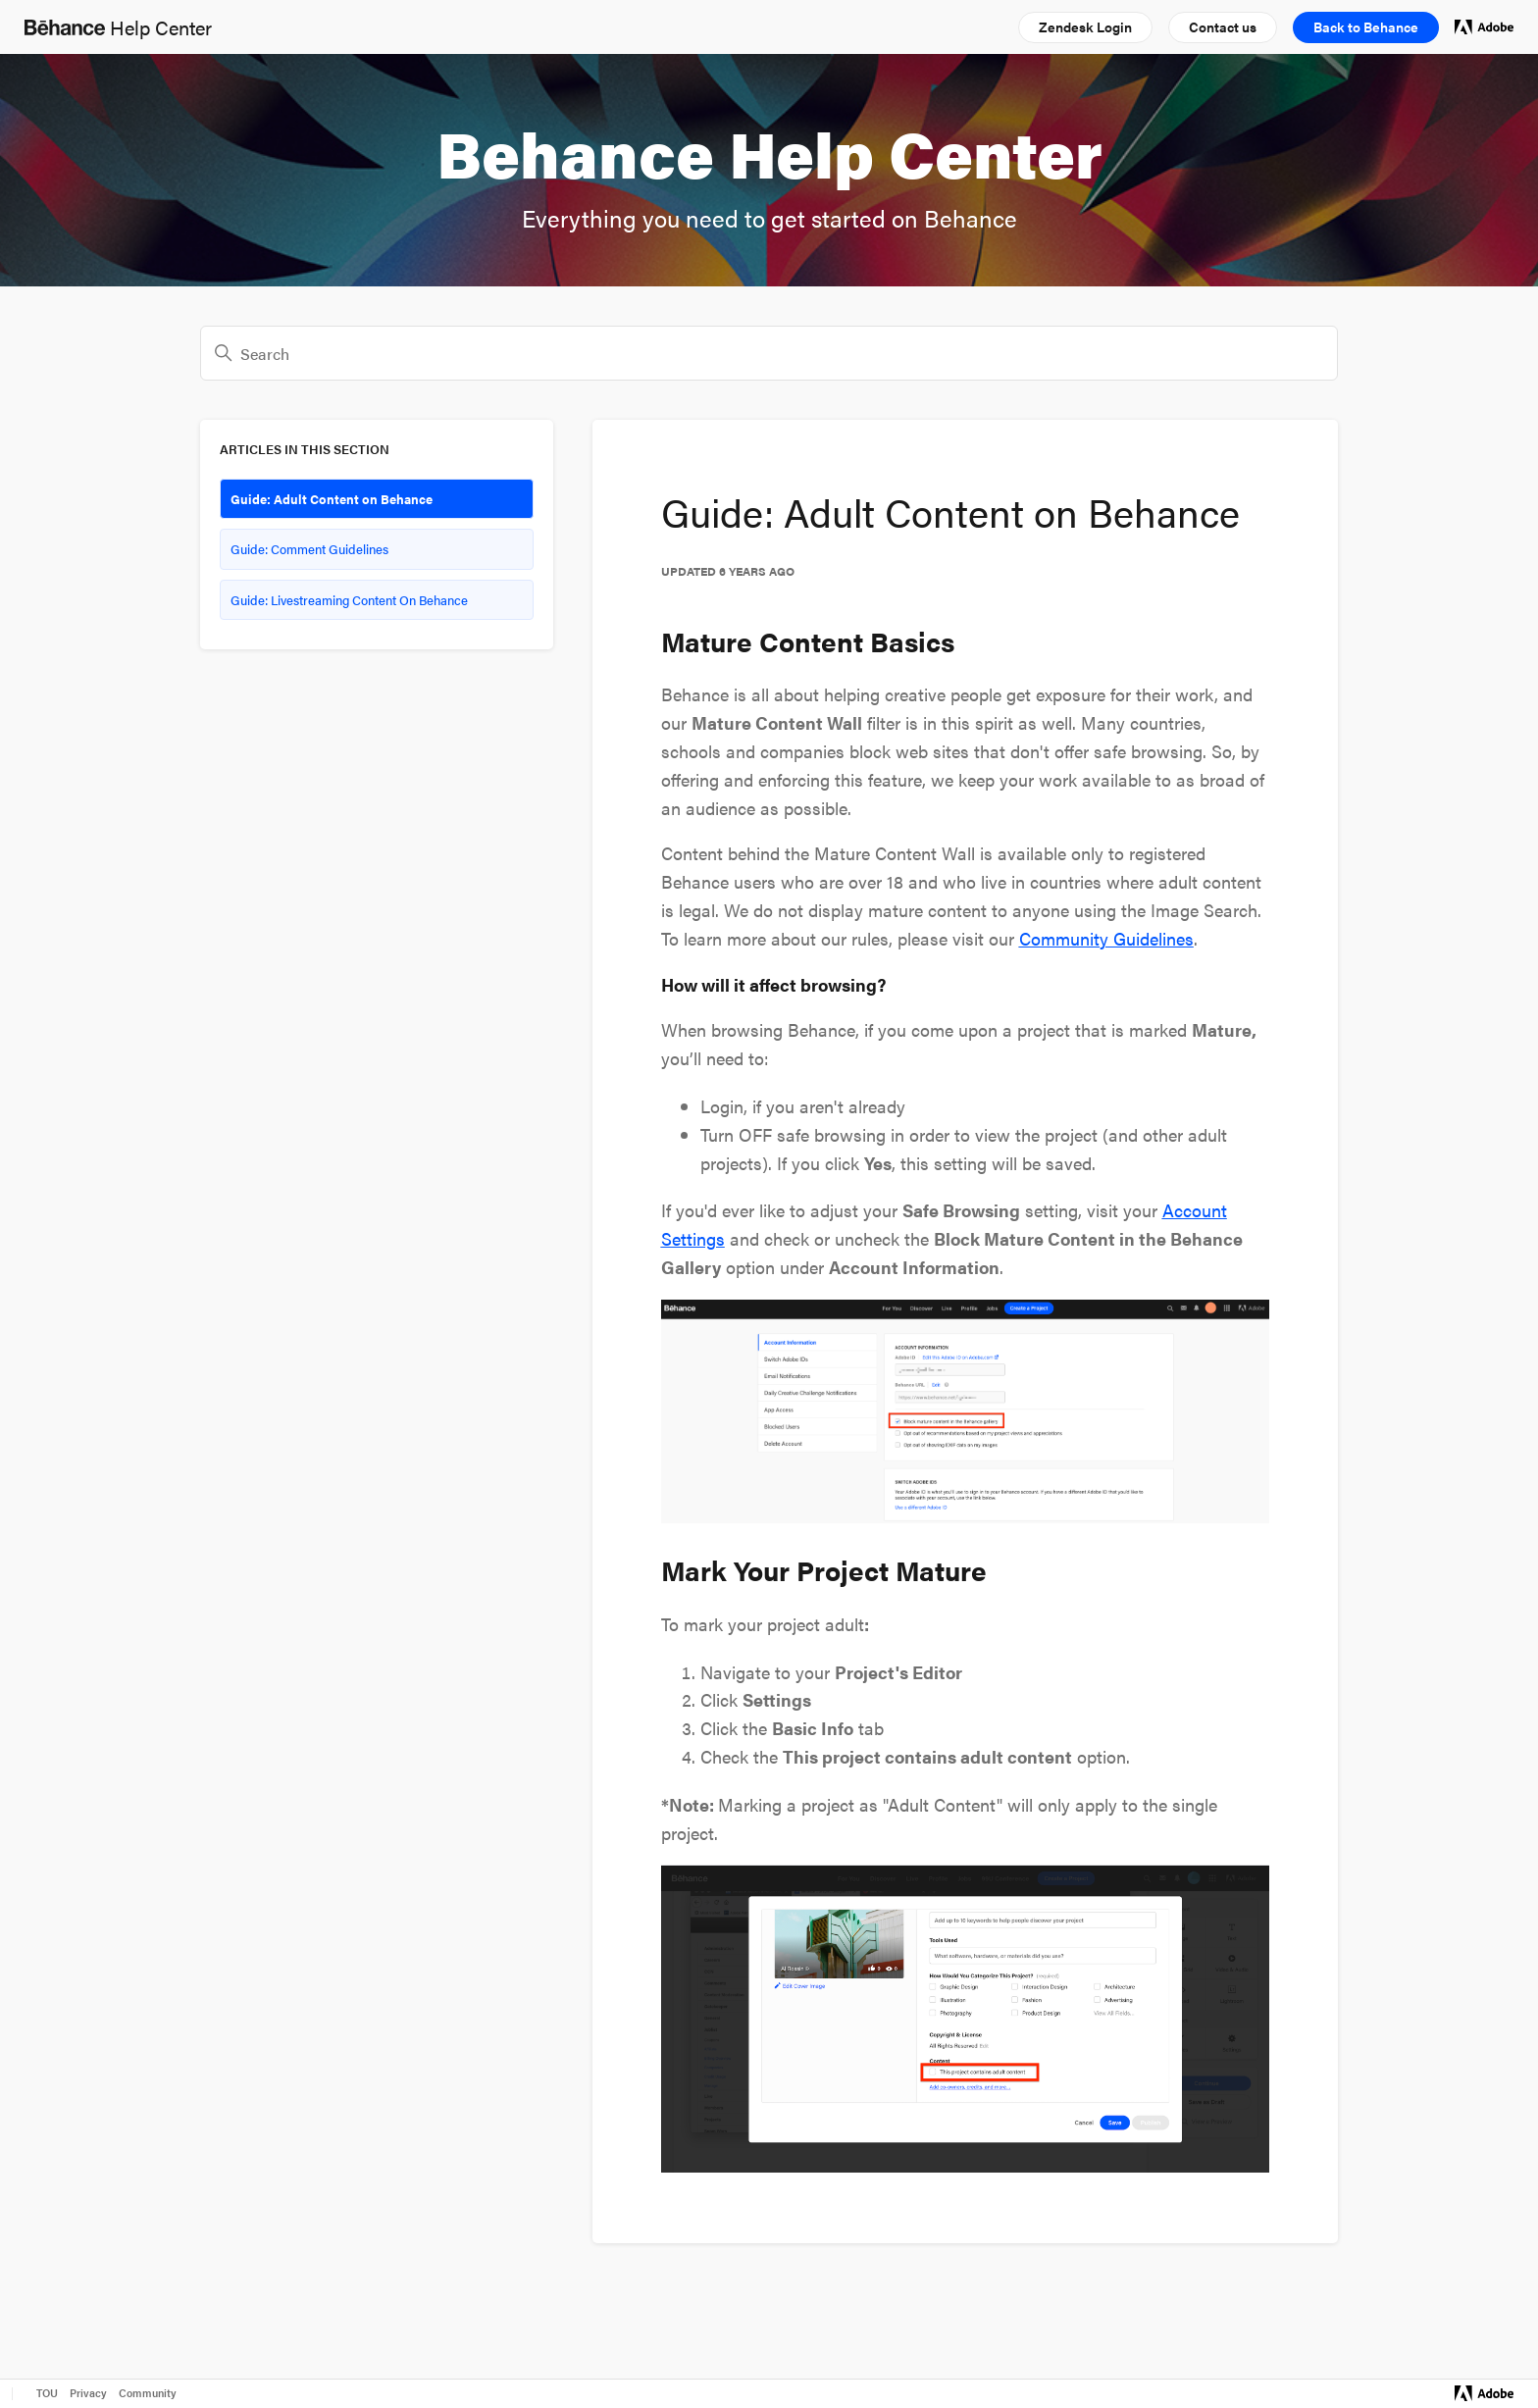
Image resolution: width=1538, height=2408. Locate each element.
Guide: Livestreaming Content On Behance (349, 599)
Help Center (118, 27)
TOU (47, 2392)
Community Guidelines (1106, 938)
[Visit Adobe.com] (1484, 2393)
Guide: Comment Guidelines (309, 548)
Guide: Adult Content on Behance (332, 498)
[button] (1085, 27)
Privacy (88, 2392)
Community (148, 2392)
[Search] (769, 353)
